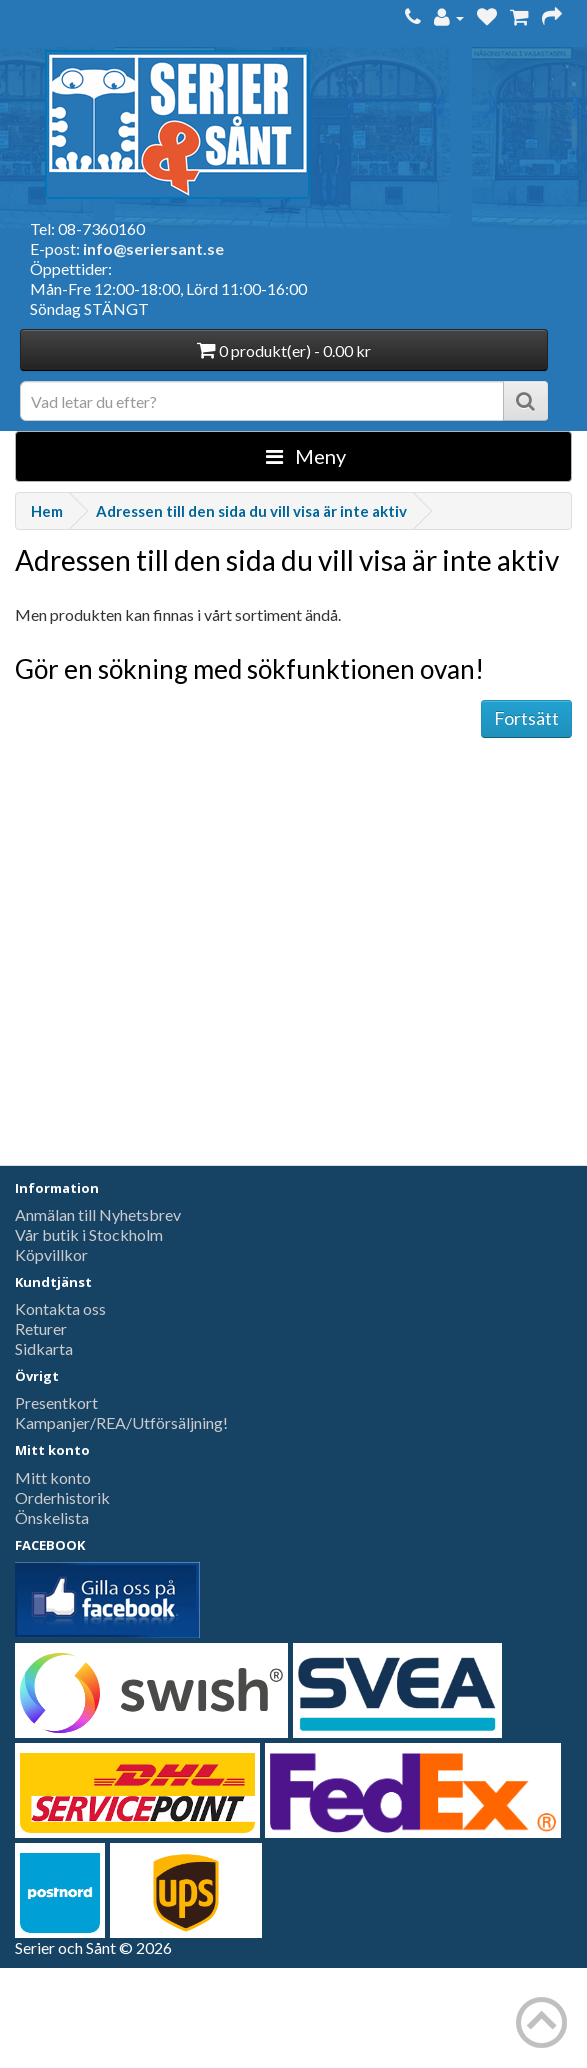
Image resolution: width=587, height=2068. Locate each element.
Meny (306, 456)
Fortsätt (526, 718)
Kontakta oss (60, 1308)
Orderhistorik (62, 1497)
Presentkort (56, 1402)
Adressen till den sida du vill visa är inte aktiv (251, 511)
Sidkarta (44, 1348)
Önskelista (52, 1517)
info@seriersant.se (153, 248)
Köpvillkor (51, 1254)
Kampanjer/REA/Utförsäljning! (121, 1422)
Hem (47, 511)
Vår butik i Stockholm (89, 1234)
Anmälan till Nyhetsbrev (98, 1214)
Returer (41, 1328)
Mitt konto (53, 1477)
